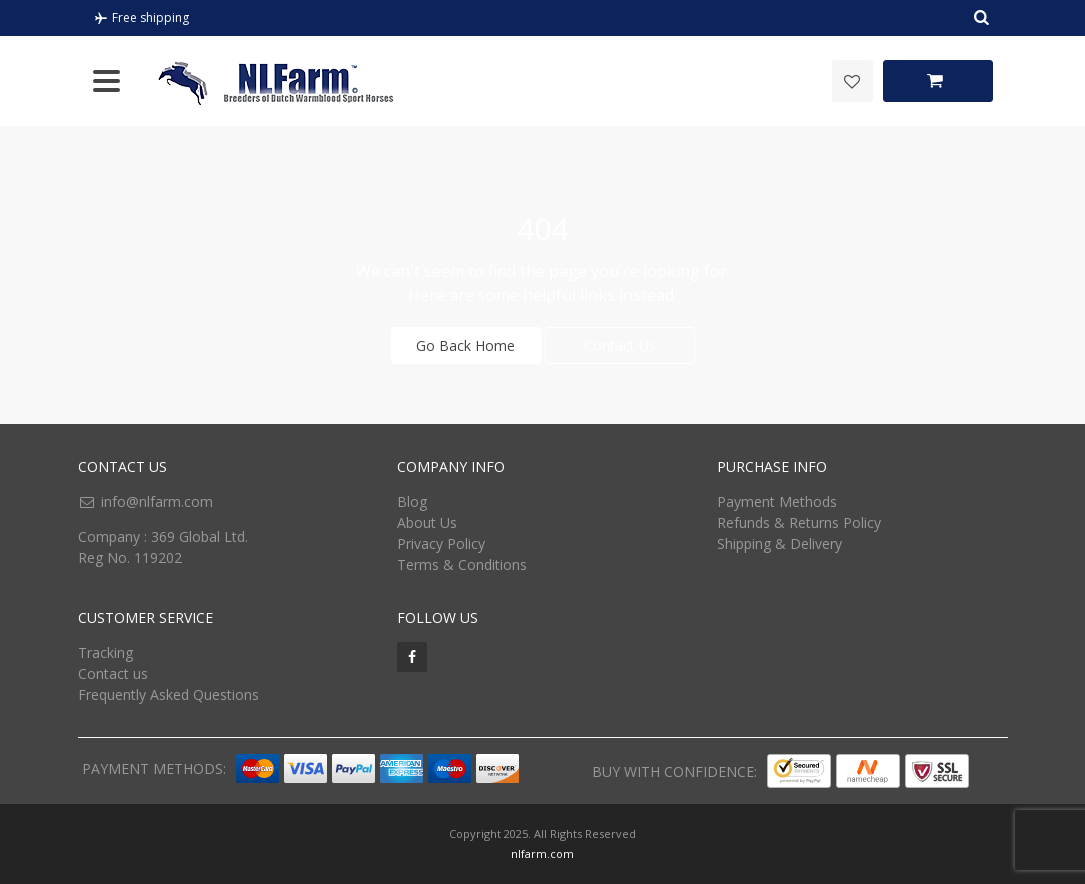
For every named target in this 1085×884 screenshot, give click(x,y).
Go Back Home (465, 345)
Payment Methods (777, 501)
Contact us (113, 673)
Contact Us (620, 345)
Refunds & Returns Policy (799, 522)
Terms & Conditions (462, 564)
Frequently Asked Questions (168, 694)
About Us (427, 522)
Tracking (105, 652)
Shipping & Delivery (779, 543)
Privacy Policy (441, 543)
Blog (412, 501)
